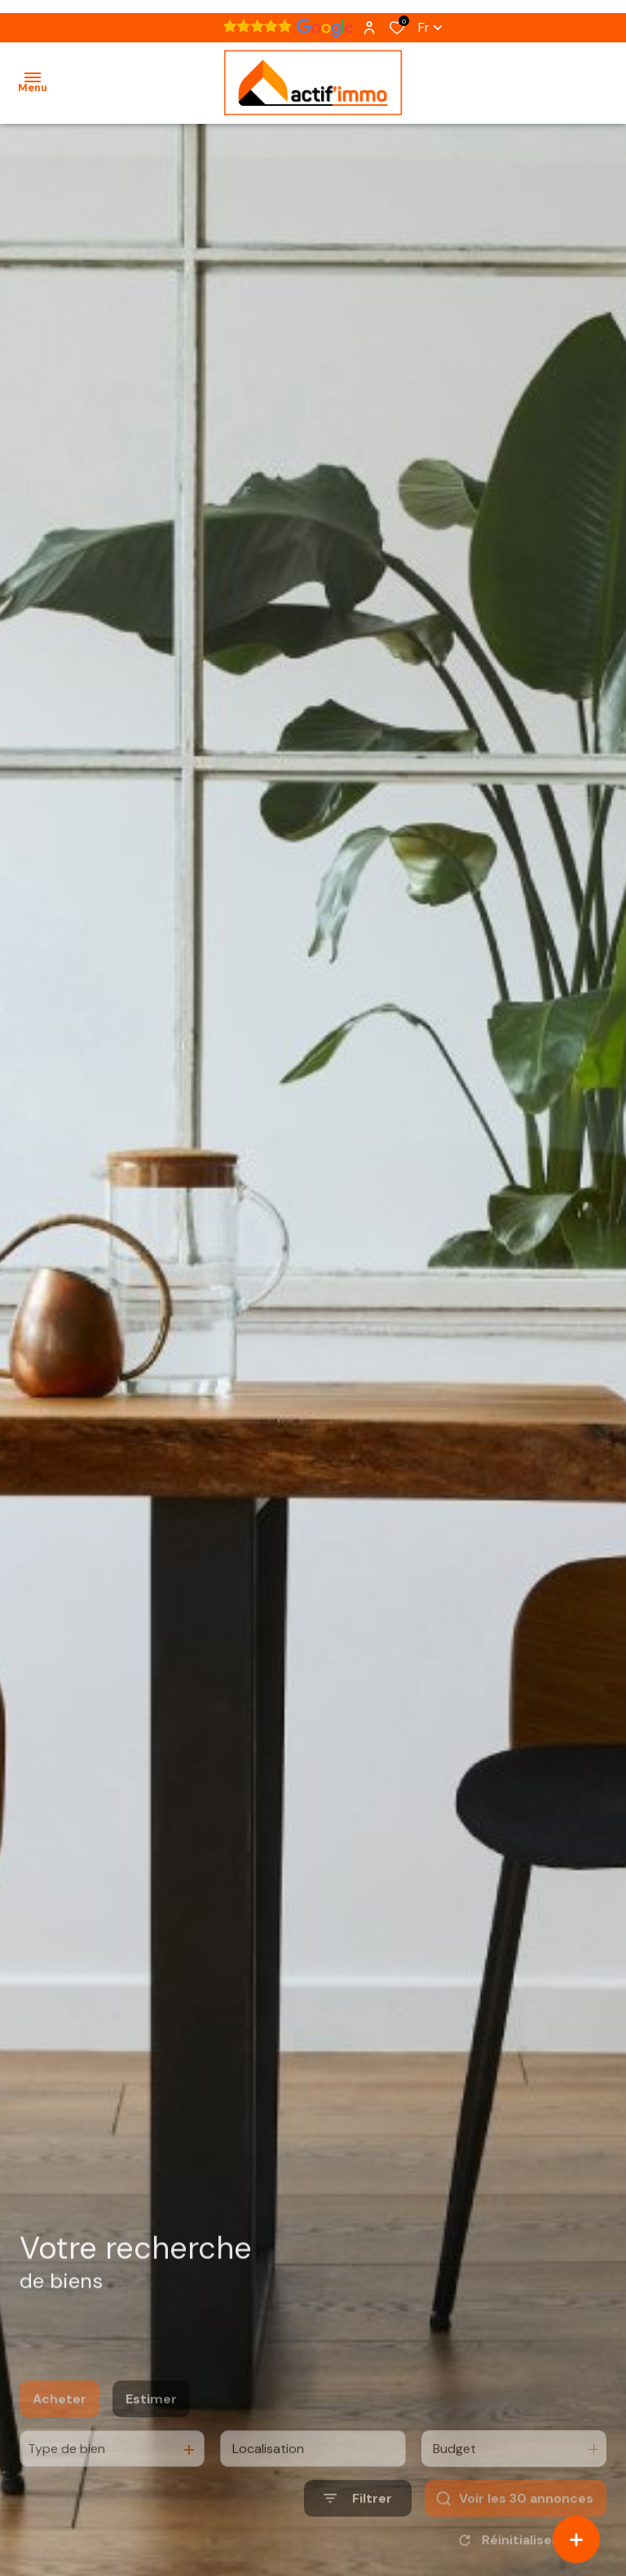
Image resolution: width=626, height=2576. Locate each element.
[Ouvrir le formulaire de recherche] (358, 2525)
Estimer (151, 2425)
